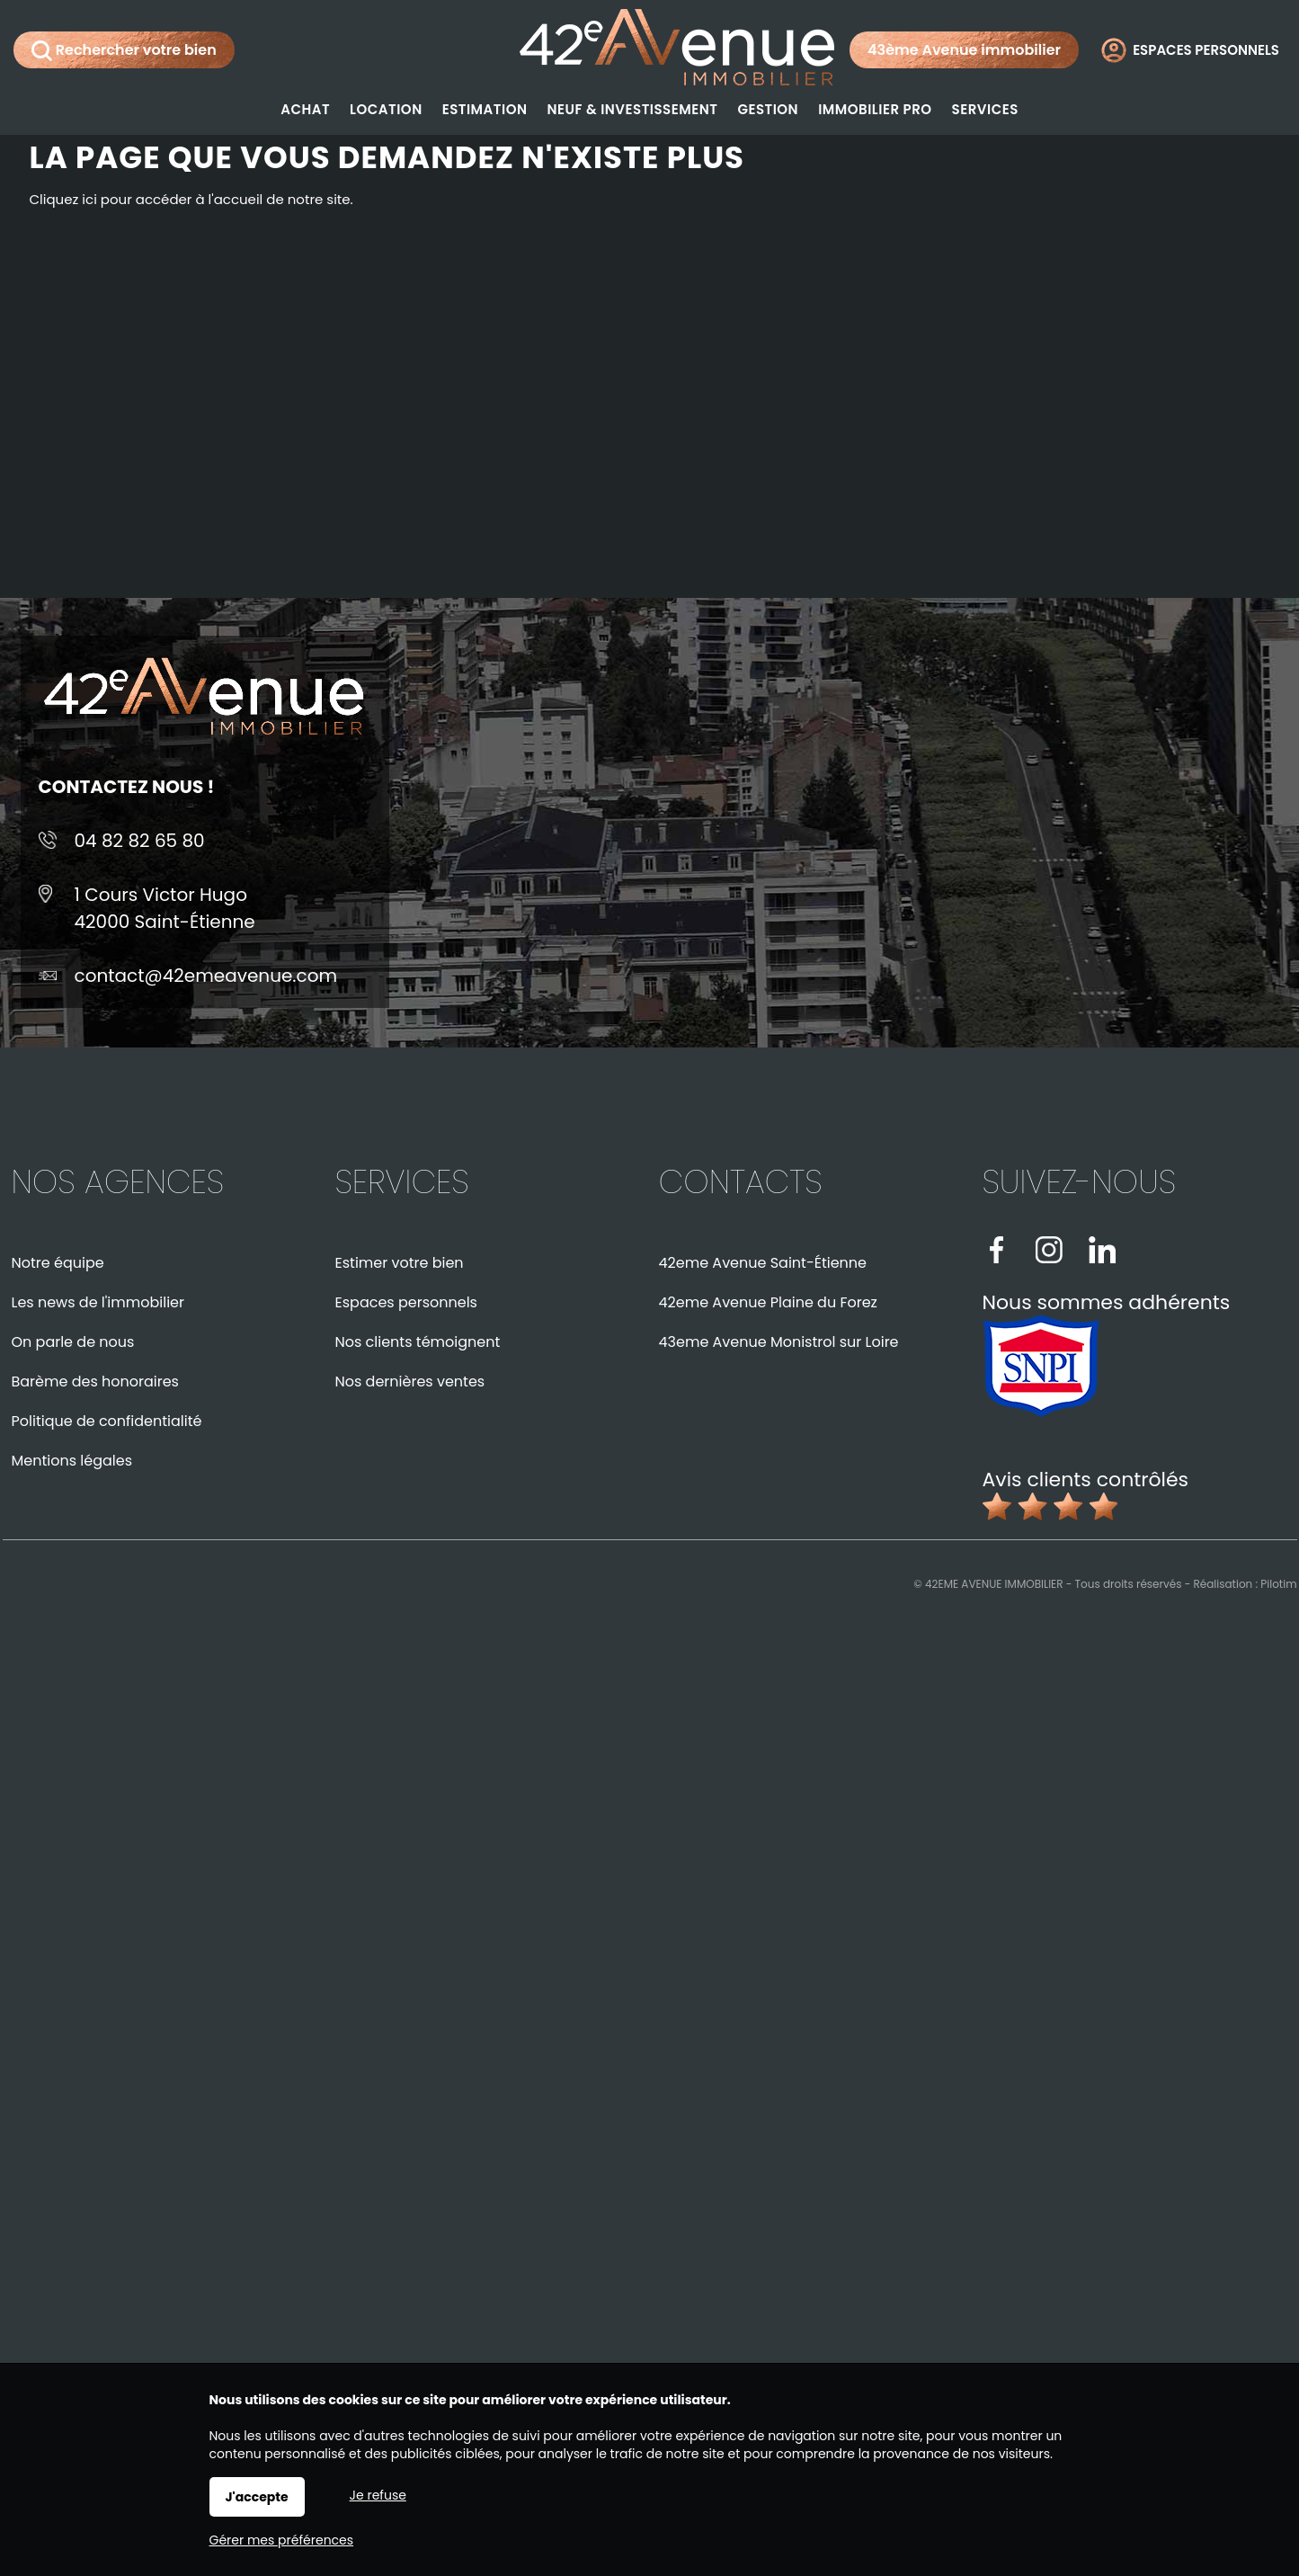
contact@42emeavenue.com (206, 975)
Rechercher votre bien (124, 50)
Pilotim (1278, 1583)
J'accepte (257, 2497)
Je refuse (378, 2495)
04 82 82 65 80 (140, 840)
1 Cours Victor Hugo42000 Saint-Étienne (165, 908)
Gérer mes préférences (281, 2540)
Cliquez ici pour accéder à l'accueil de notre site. (191, 199)
